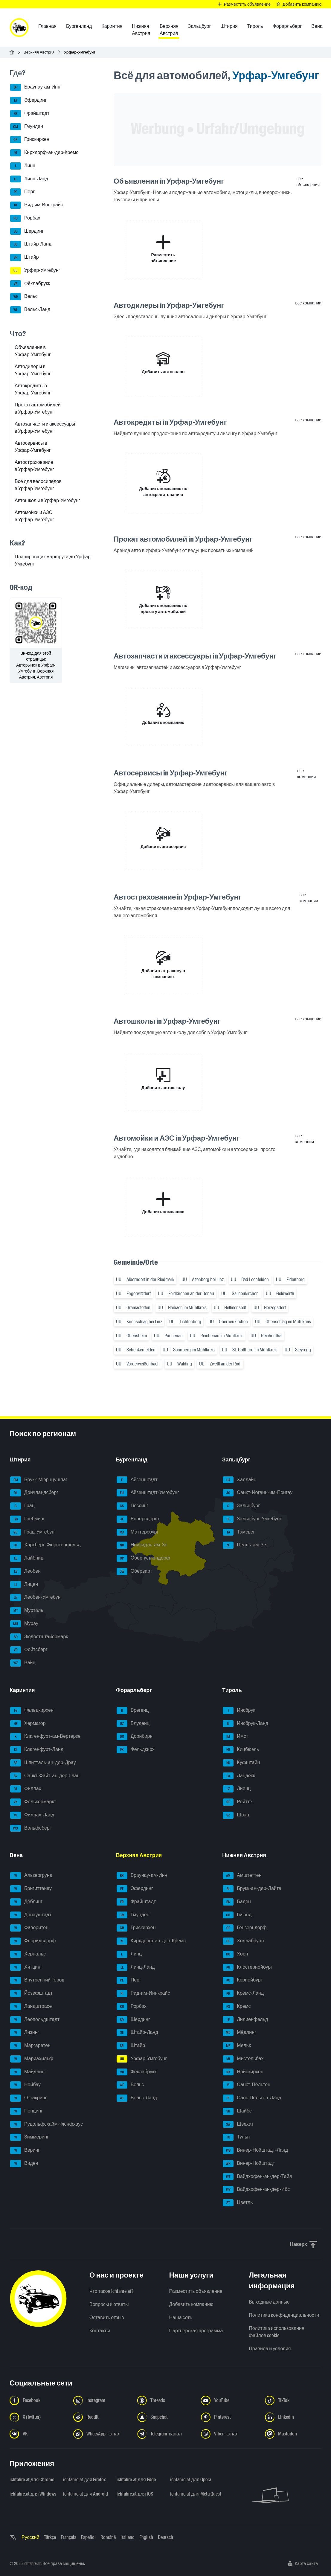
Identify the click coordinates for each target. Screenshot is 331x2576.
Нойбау (25, 2085)
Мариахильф (31, 2059)
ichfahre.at (32, 2563)
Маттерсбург (138, 1532)
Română (108, 2537)
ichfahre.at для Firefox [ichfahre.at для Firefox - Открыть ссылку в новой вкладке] (84, 2479)
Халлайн (239, 1480)
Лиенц (237, 1788)
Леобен (25, 1571)
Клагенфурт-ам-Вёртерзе (45, 1736)
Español (88, 2537)
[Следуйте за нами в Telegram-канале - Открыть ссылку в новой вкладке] (165, 2434)
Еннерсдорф (138, 1519)
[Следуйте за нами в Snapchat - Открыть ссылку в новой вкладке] (165, 2417)
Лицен (24, 1584)
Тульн (236, 2137)
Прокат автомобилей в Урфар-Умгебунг (38, 408)
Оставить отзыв (106, 2317)
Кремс (237, 2006)
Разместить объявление (195, 2291)
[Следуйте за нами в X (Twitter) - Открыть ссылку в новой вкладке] (38, 2417)
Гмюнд (237, 1915)
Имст (235, 1736)
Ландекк (239, 1776)
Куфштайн (241, 1762)
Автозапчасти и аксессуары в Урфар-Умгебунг (45, 427)
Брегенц (133, 1710)
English (146, 2537)
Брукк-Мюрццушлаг (39, 1480)
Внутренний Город (37, 1980)
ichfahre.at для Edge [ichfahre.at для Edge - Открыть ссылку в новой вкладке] (136, 2479)
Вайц (23, 1663)
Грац (22, 1506)
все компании (308, 303)
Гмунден (26, 126)
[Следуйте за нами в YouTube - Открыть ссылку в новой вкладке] (229, 2400)
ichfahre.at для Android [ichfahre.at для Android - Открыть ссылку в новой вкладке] (85, 2494)
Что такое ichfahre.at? (111, 2291)
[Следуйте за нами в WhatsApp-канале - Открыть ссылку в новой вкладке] (101, 2434)
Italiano (127, 2537)
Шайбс (237, 2111)
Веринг (25, 2150)
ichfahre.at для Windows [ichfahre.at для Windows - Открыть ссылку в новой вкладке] (33, 2494)
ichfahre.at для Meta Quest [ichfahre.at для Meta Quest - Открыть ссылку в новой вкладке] (193, 2494)
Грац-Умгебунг (33, 1532)
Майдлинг (28, 2072)
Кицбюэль (241, 1749)
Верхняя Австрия (39, 52)
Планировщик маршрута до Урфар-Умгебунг (53, 560)
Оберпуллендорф (143, 1558)
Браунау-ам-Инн (35, 87)
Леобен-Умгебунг (36, 1597)
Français (68, 2537)
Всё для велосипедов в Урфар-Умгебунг (38, 485)
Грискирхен (29, 139)
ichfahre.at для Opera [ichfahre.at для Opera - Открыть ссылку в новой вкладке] (190, 2479)
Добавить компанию (191, 2304)
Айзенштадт (137, 1480)
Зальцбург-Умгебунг (252, 1519)
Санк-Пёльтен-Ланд (252, 2098)
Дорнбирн (134, 1736)
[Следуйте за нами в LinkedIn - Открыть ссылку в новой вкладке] (293, 2417)
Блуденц (133, 1723)
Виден (24, 2163)
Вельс (24, 296)
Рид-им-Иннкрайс (36, 205)
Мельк (237, 2045)
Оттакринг (28, 2098)
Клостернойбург (247, 1967)
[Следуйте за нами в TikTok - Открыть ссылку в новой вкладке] (293, 2400)
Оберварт (134, 1571)
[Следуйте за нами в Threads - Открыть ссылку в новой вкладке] (165, 2400)
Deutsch (165, 2537)
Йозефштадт (31, 1993)
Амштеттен (242, 1875)
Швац (236, 1815)
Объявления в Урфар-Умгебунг (33, 351)
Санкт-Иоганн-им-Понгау (257, 1492)
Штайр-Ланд (30, 244)
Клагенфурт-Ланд (36, 1749)
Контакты (99, 2330)
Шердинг (27, 231)
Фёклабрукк (30, 283)
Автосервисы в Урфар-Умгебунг (33, 446)
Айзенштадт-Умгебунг (148, 1492)
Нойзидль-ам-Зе (142, 1545)
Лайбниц (26, 1558)
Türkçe (50, 2537)
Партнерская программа (196, 2330)
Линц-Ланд (29, 179)
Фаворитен (29, 1928)
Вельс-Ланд (30, 309)
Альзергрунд (31, 1875)
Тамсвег (239, 1532)
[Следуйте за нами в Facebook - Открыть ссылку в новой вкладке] (38, 2400)
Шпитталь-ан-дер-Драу (43, 1762)
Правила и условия (270, 2348)
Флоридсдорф (33, 1941)
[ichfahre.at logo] (19, 27)
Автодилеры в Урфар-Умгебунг (33, 370)
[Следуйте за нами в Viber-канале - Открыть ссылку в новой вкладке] (229, 2434)
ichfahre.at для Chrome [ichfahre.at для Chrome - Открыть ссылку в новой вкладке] (32, 2479)
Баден (237, 1902)
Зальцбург (241, 1506)
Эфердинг (28, 100)
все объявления (308, 182)
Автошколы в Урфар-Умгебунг (47, 500)
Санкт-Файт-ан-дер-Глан (45, 1776)
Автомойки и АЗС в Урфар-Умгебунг (34, 516)
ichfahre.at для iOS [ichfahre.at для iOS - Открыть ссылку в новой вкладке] (135, 2494)
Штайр (24, 257)
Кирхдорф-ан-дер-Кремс (44, 152)
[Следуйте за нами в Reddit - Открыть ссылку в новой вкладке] (101, 2417)
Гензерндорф (244, 1928)
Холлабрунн (243, 1941)
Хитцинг (26, 1967)
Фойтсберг (29, 1649)
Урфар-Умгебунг (35, 270)
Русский (30, 2537)
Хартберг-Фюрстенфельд (45, 1545)
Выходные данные (269, 2302)
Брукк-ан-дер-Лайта (252, 1888)
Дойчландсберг (34, 1492)
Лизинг (24, 2032)
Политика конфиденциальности (284, 2315)
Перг (22, 192)
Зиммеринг (29, 2137)
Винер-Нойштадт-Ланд (255, 2150)
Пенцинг (26, 2111)
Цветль (238, 2202)
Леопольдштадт (35, 2019)
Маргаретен (30, 2045)
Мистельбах (243, 2059)
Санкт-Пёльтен (246, 2085)
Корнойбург (242, 1980)
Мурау (24, 1623)
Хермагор (28, 1723)
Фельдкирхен (32, 1710)
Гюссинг (132, 1506)
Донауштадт (30, 1915)
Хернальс (28, 1954)
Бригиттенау (31, 1888)
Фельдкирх (136, 1749)
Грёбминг (27, 1519)
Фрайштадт (29, 113)
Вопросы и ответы (109, 2304)
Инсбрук (239, 1710)
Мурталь (26, 1610)
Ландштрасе (31, 2006)
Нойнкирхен (243, 2072)
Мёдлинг (239, 2032)
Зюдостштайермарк (39, 1637)
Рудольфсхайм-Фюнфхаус (46, 2124)
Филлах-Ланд (32, 1815)
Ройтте (237, 1802)
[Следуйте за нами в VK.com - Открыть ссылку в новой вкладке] (38, 2434)
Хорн (235, 1954)
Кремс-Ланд (243, 1993)
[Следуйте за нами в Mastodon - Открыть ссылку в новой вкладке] (293, 2434)
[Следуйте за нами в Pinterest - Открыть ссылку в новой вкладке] (229, 2417)
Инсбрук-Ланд (245, 1723)
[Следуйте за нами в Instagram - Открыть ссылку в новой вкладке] (101, 2400)
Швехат (238, 2124)
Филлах (25, 1788)
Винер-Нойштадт (249, 2163)
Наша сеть (180, 2317)
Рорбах (25, 218)
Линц (22, 166)
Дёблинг (26, 1902)
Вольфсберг (30, 1828)
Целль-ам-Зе (244, 1545)
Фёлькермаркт (33, 1802)
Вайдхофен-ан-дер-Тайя (257, 2176)
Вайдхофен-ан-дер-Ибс (256, 2189)
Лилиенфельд (245, 2019)
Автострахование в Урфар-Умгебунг (34, 465)
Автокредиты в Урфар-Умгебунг (33, 389)
